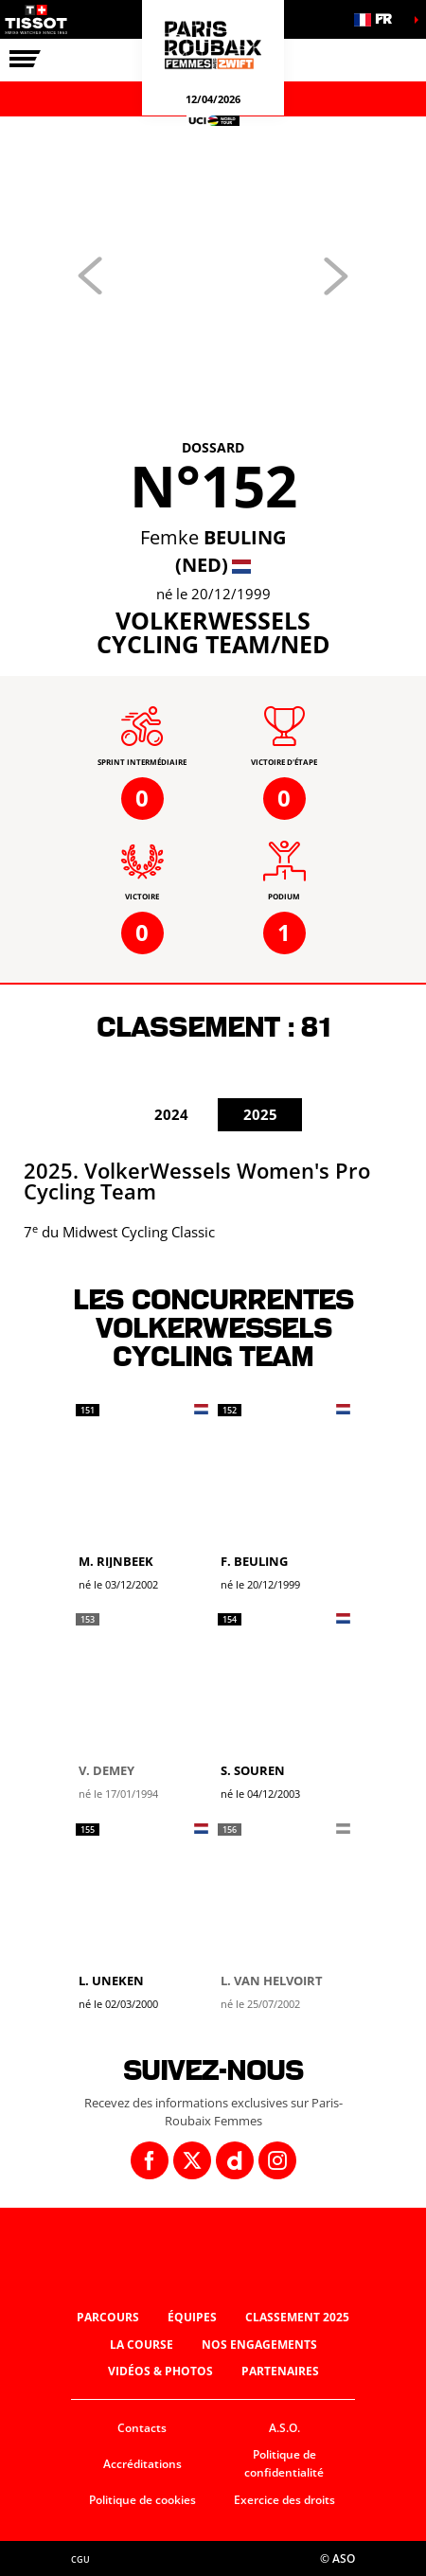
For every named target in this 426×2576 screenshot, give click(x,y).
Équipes (192, 2317)
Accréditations (142, 2464)
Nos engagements (259, 2344)
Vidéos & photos (160, 2371)
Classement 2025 (297, 2317)
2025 (260, 1114)
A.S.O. (284, 2428)
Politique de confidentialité (284, 2463)
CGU (80, 2559)
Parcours (108, 2317)
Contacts (142, 2428)
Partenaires (280, 2371)
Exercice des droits (284, 2500)
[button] (378, 19)
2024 (171, 1114)
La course (141, 2344)
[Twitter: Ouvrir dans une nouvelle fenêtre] (192, 2160)
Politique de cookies (142, 2500)
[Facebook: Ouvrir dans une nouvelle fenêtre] (150, 2160)
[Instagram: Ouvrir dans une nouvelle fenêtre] (277, 2160)
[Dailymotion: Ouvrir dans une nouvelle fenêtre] (235, 2160)
